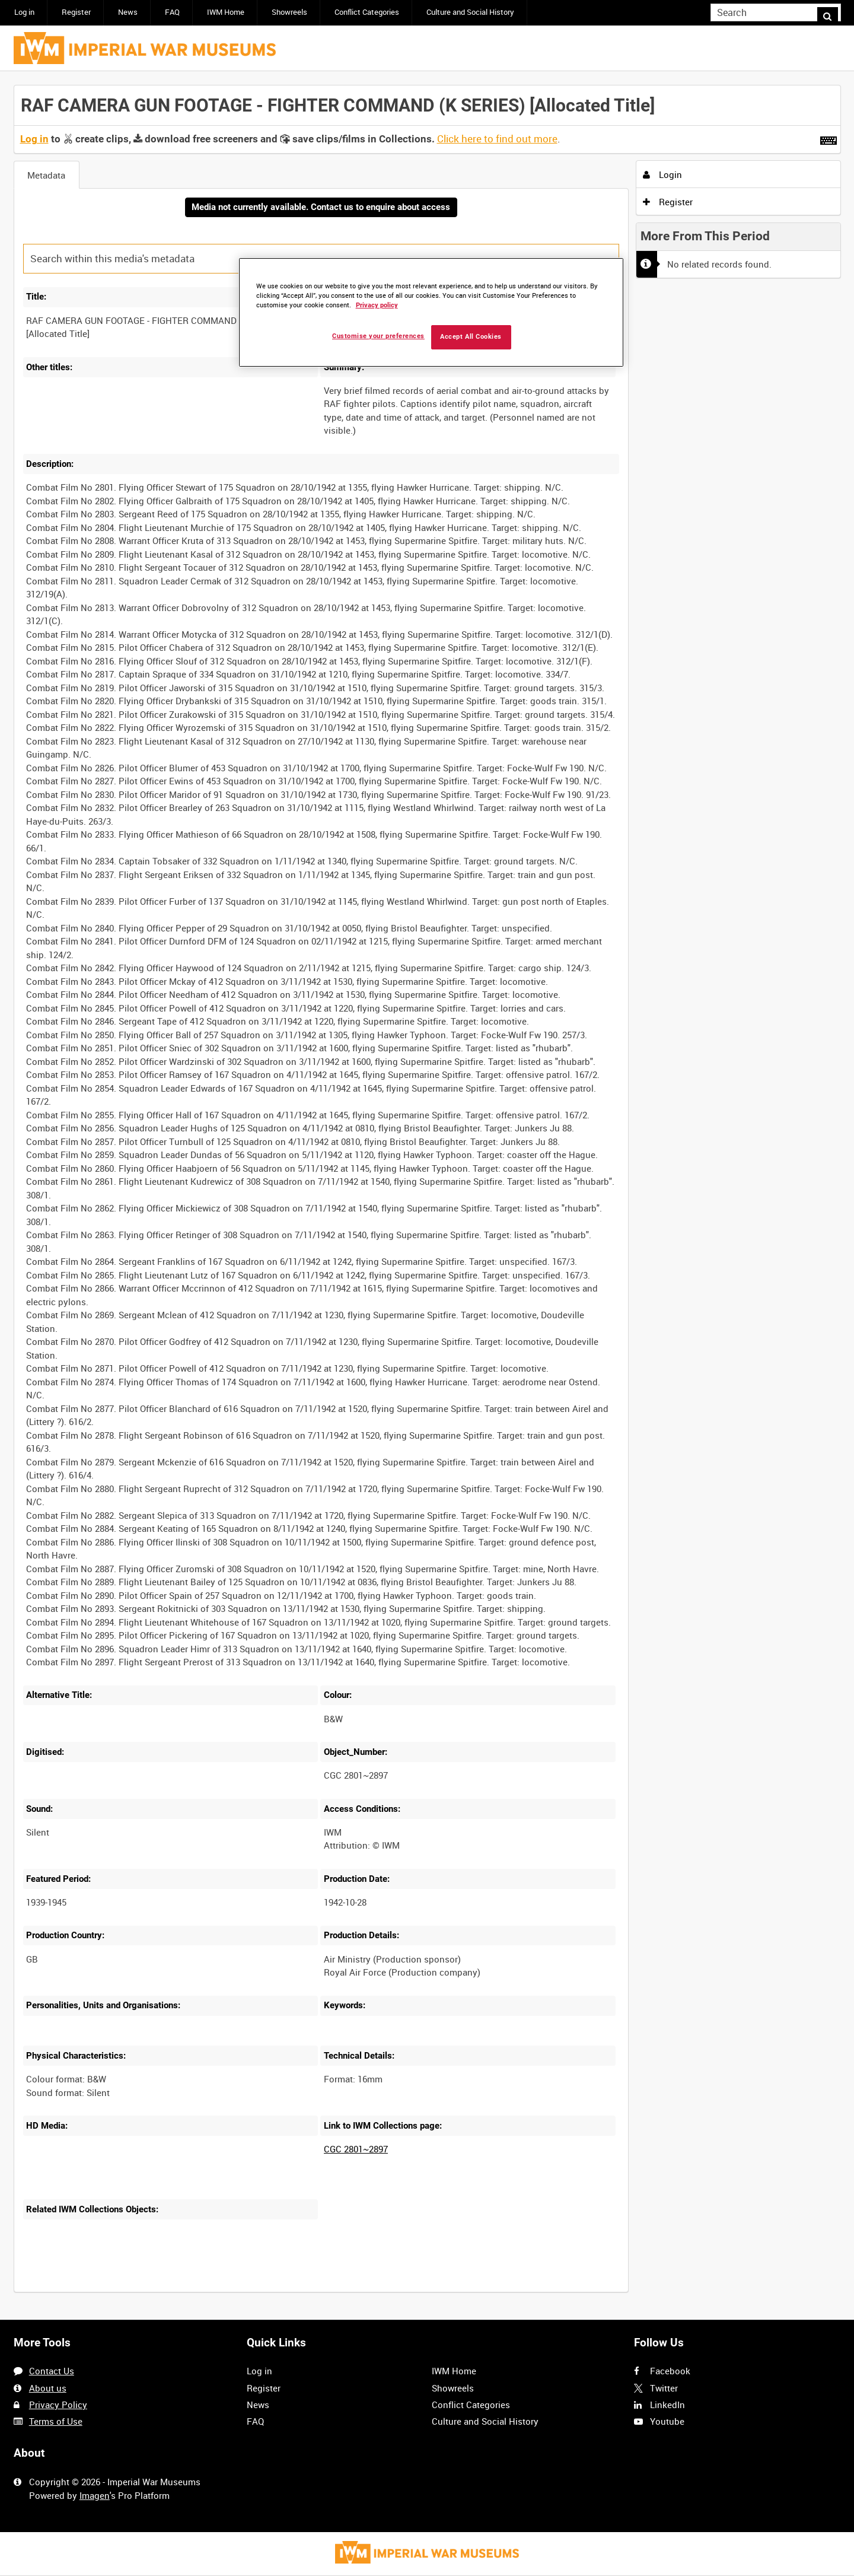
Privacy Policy (58, 2404)
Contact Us (51, 2371)
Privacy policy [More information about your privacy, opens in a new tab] (377, 305)
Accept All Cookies (471, 337)
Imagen (94, 2495)
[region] (431, 312)
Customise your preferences (378, 336)
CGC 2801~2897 (356, 2151)
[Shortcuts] (828, 138)
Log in (24, 12)
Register (76, 12)
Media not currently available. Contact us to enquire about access (320, 208)
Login (662, 174)
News (128, 12)
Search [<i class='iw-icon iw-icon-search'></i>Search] (834, 11)
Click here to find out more (497, 138)
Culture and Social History (470, 12)
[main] (427, 1196)
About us (47, 2388)
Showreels (289, 12)
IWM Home (225, 12)
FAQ (172, 12)
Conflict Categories (366, 12)
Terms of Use (55, 2421)
